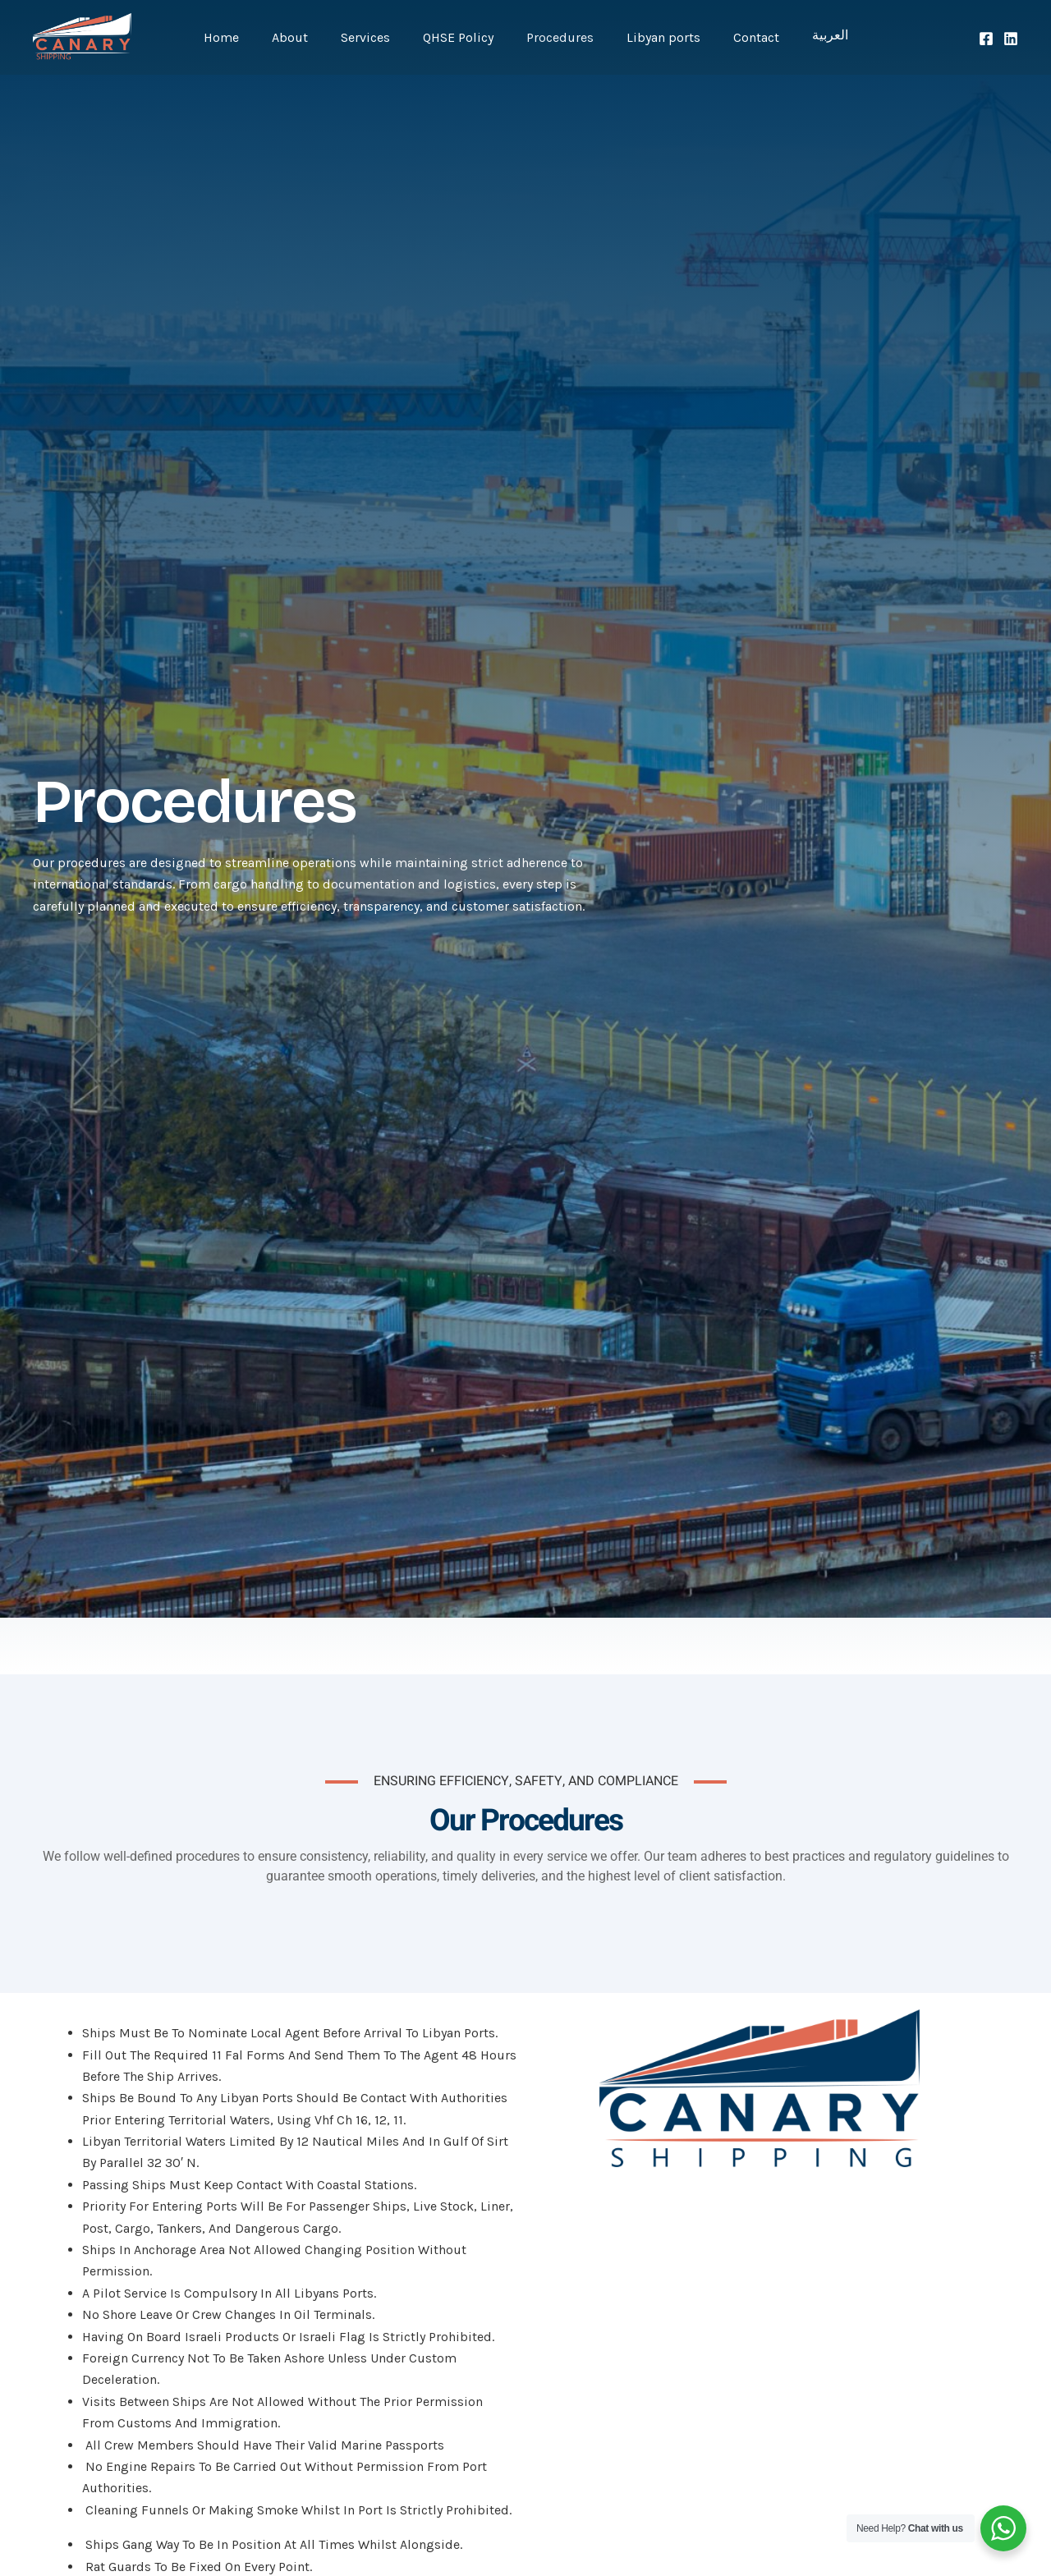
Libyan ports (654, 37)
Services (375, 37)
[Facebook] (986, 38)
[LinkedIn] (1010, 38)
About (306, 37)
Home (244, 37)
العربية (807, 37)
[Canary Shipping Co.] (82, 36)
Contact (740, 37)
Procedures (556, 37)
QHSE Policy (461, 37)
